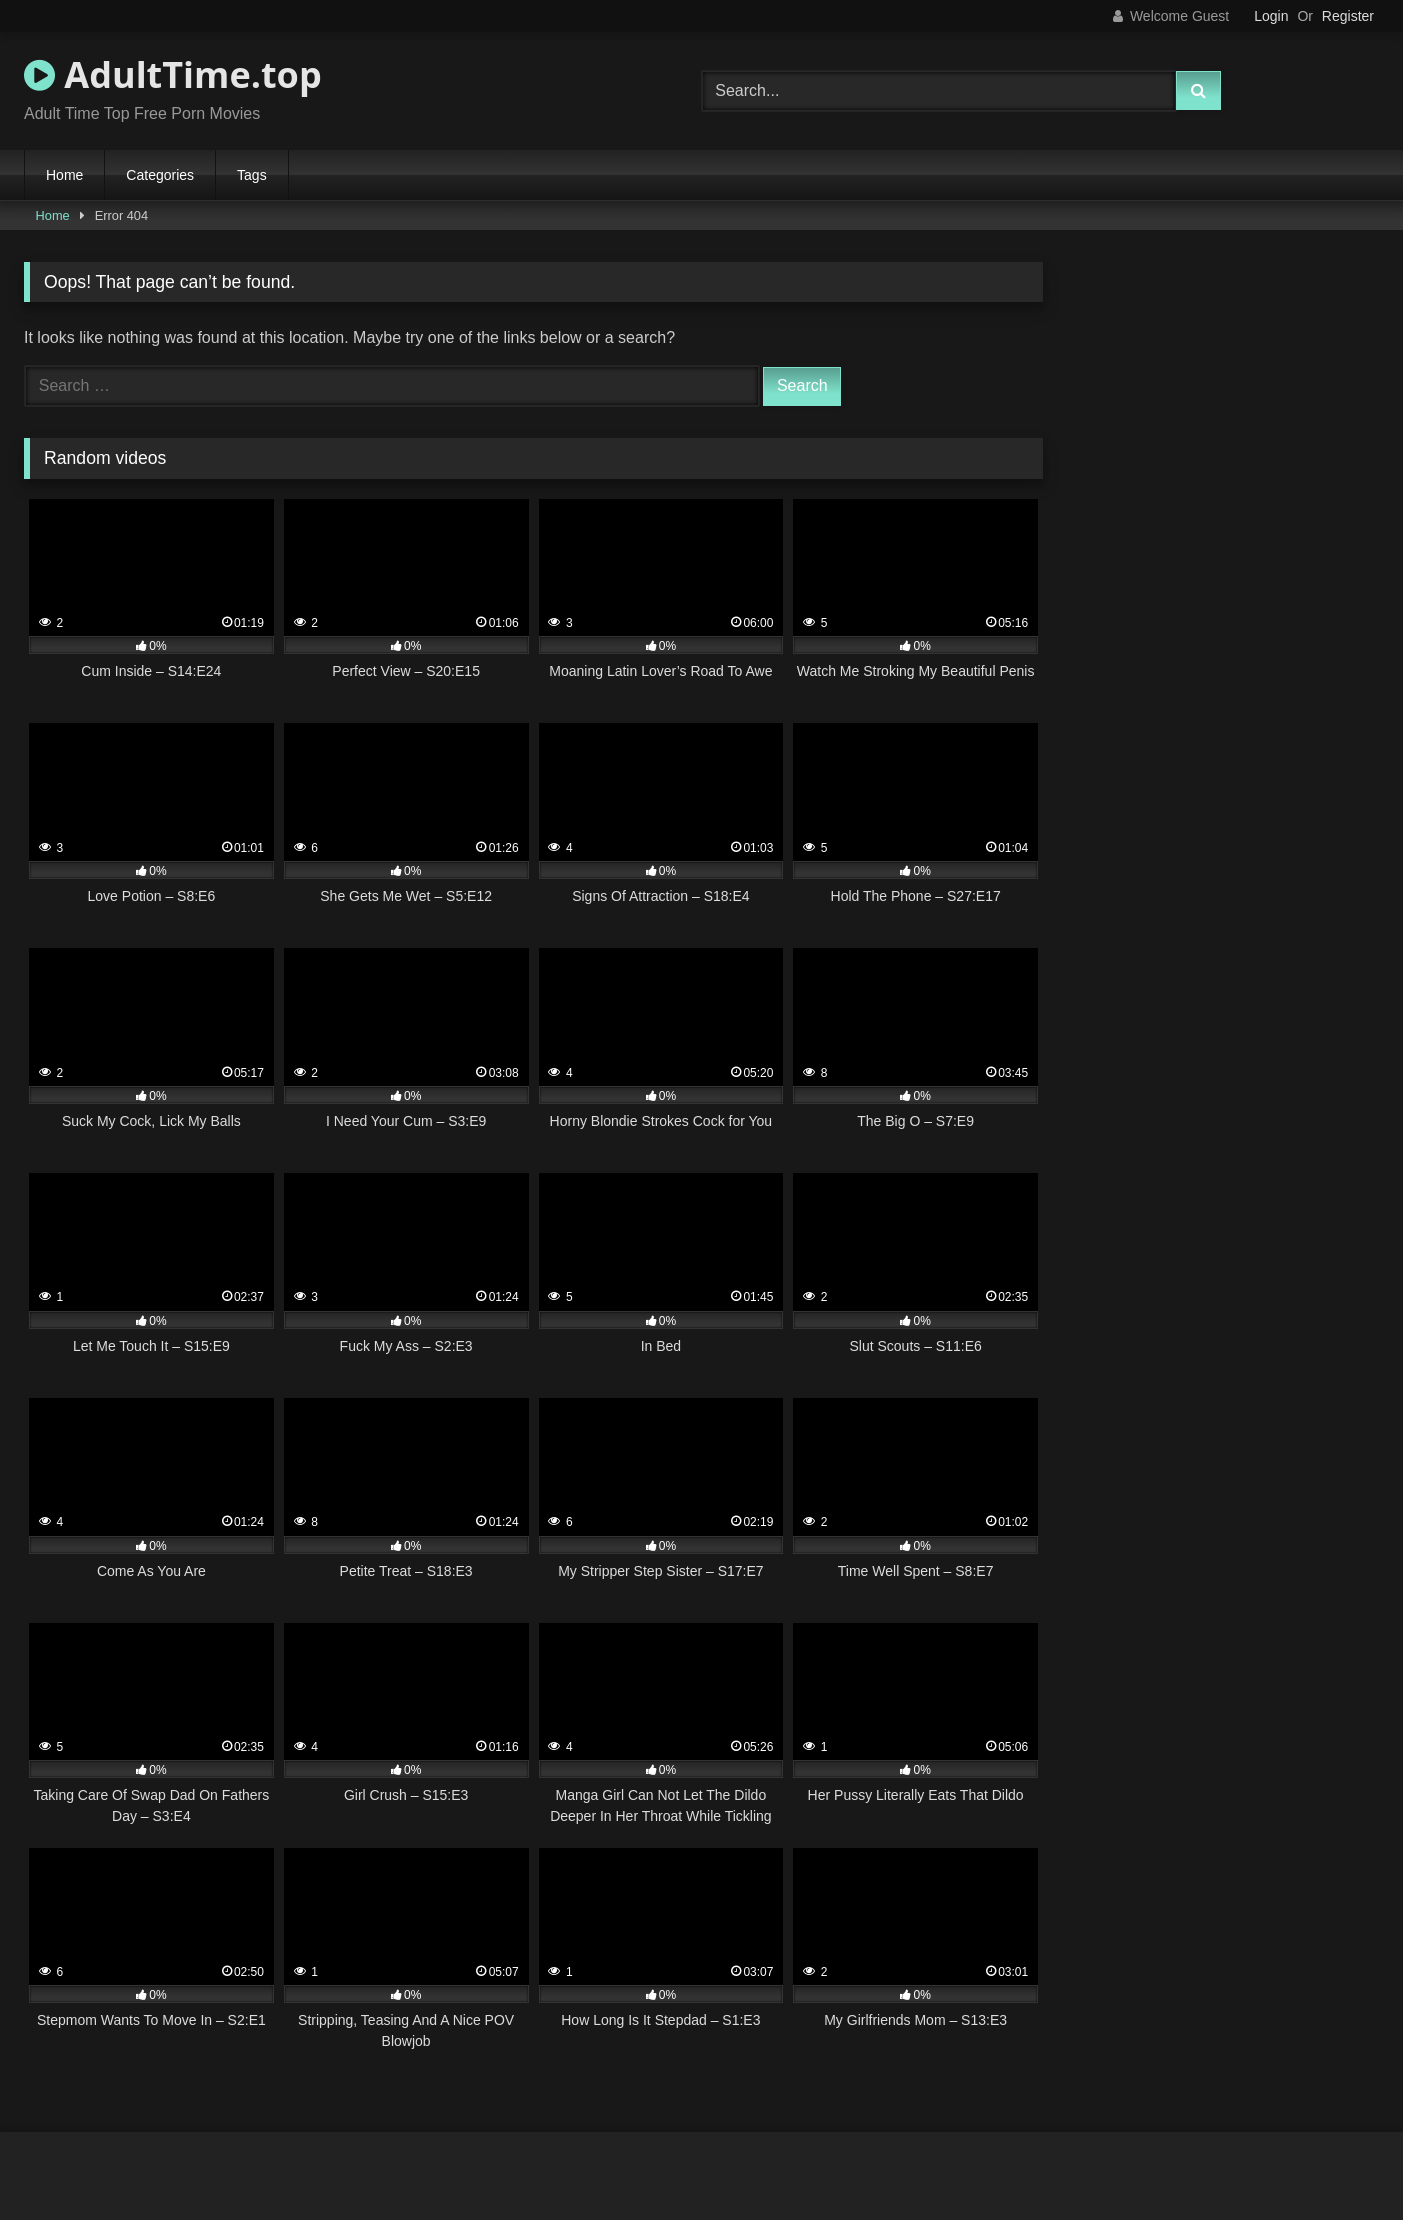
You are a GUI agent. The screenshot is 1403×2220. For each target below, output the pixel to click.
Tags (252, 175)
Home (64, 175)
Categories (160, 175)
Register (1348, 16)
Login (1271, 16)
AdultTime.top (173, 74)
